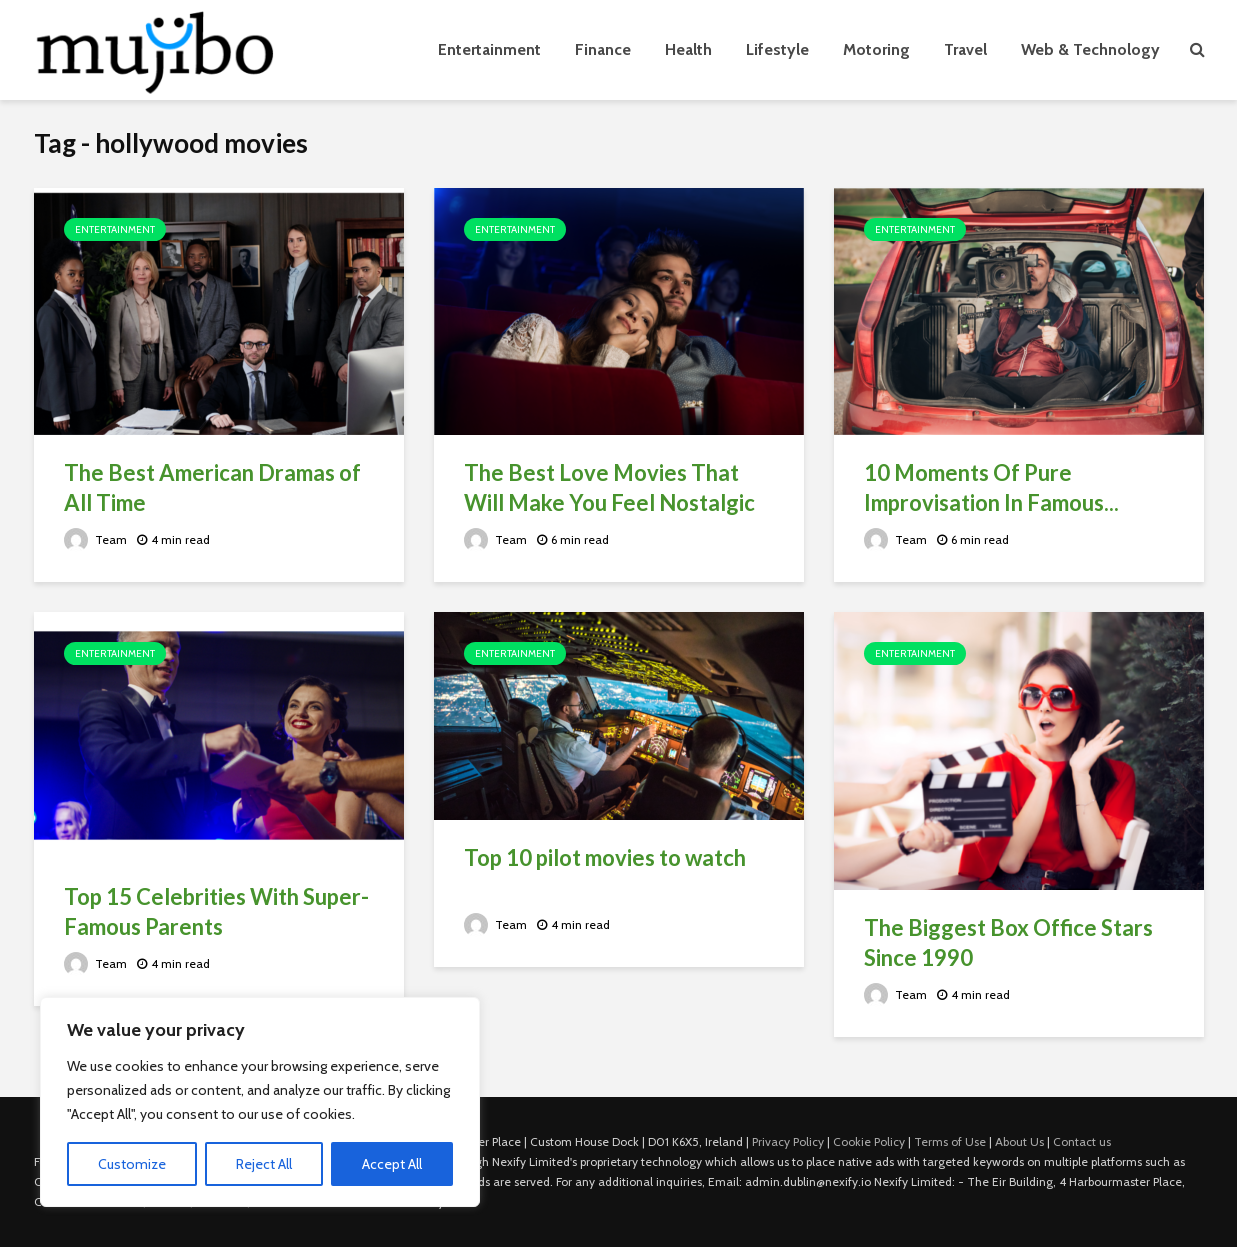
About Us (1019, 1141)
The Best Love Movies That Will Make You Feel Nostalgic (609, 487)
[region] (260, 1102)
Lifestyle (777, 49)
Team (95, 539)
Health (688, 49)
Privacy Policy (788, 1141)
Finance (603, 49)
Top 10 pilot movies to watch (605, 857)
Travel (965, 49)
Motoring (876, 49)
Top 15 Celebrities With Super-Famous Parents (216, 911)
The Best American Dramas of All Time (212, 487)
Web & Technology (1090, 49)
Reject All (264, 1164)
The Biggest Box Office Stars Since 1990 (1008, 942)
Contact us (1082, 1141)
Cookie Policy (869, 1141)
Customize (132, 1164)
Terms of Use (950, 1141)
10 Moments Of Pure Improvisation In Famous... (991, 487)
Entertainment (489, 49)
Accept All (392, 1164)
